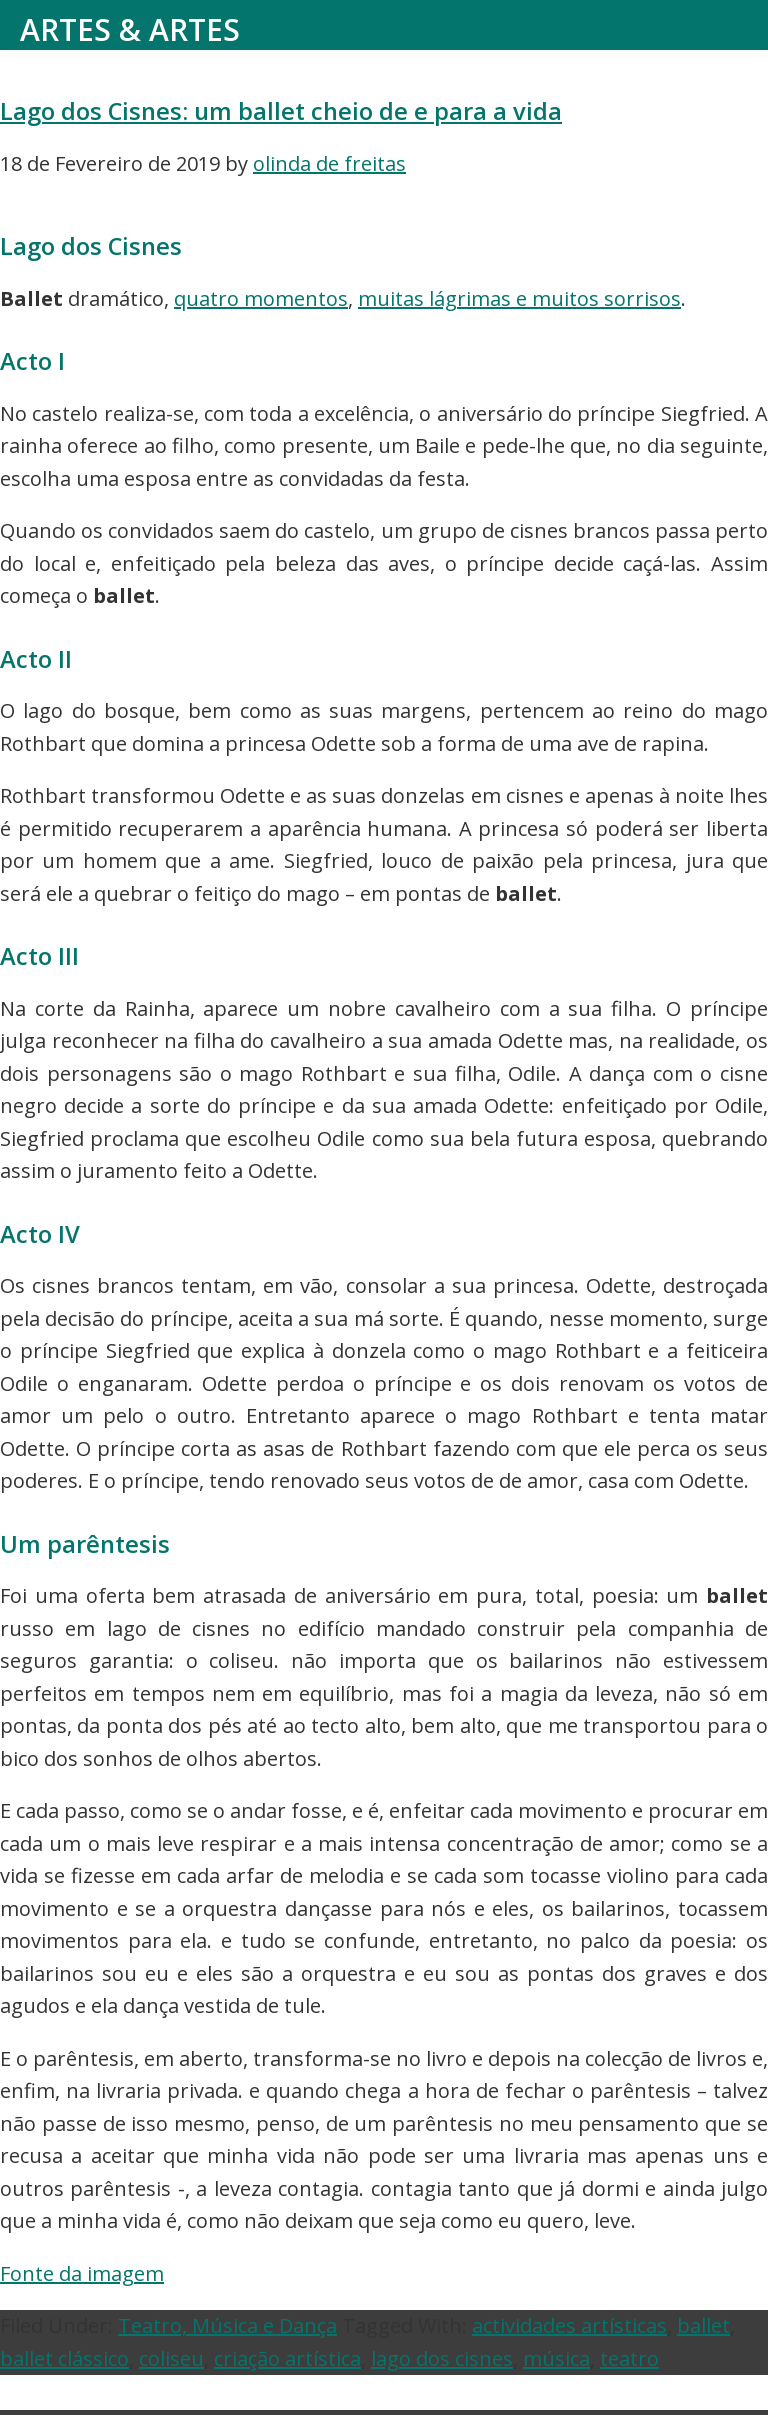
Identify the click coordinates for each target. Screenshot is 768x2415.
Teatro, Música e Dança (227, 2325)
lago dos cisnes (442, 2358)
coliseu (171, 2358)
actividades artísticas (569, 2325)
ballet (703, 2325)
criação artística (287, 2358)
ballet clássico (64, 2358)
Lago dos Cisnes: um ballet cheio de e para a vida (281, 111)
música (556, 2358)
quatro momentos (261, 298)
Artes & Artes (130, 29)
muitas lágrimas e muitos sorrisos (519, 298)
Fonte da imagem (82, 2273)
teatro (629, 2358)
